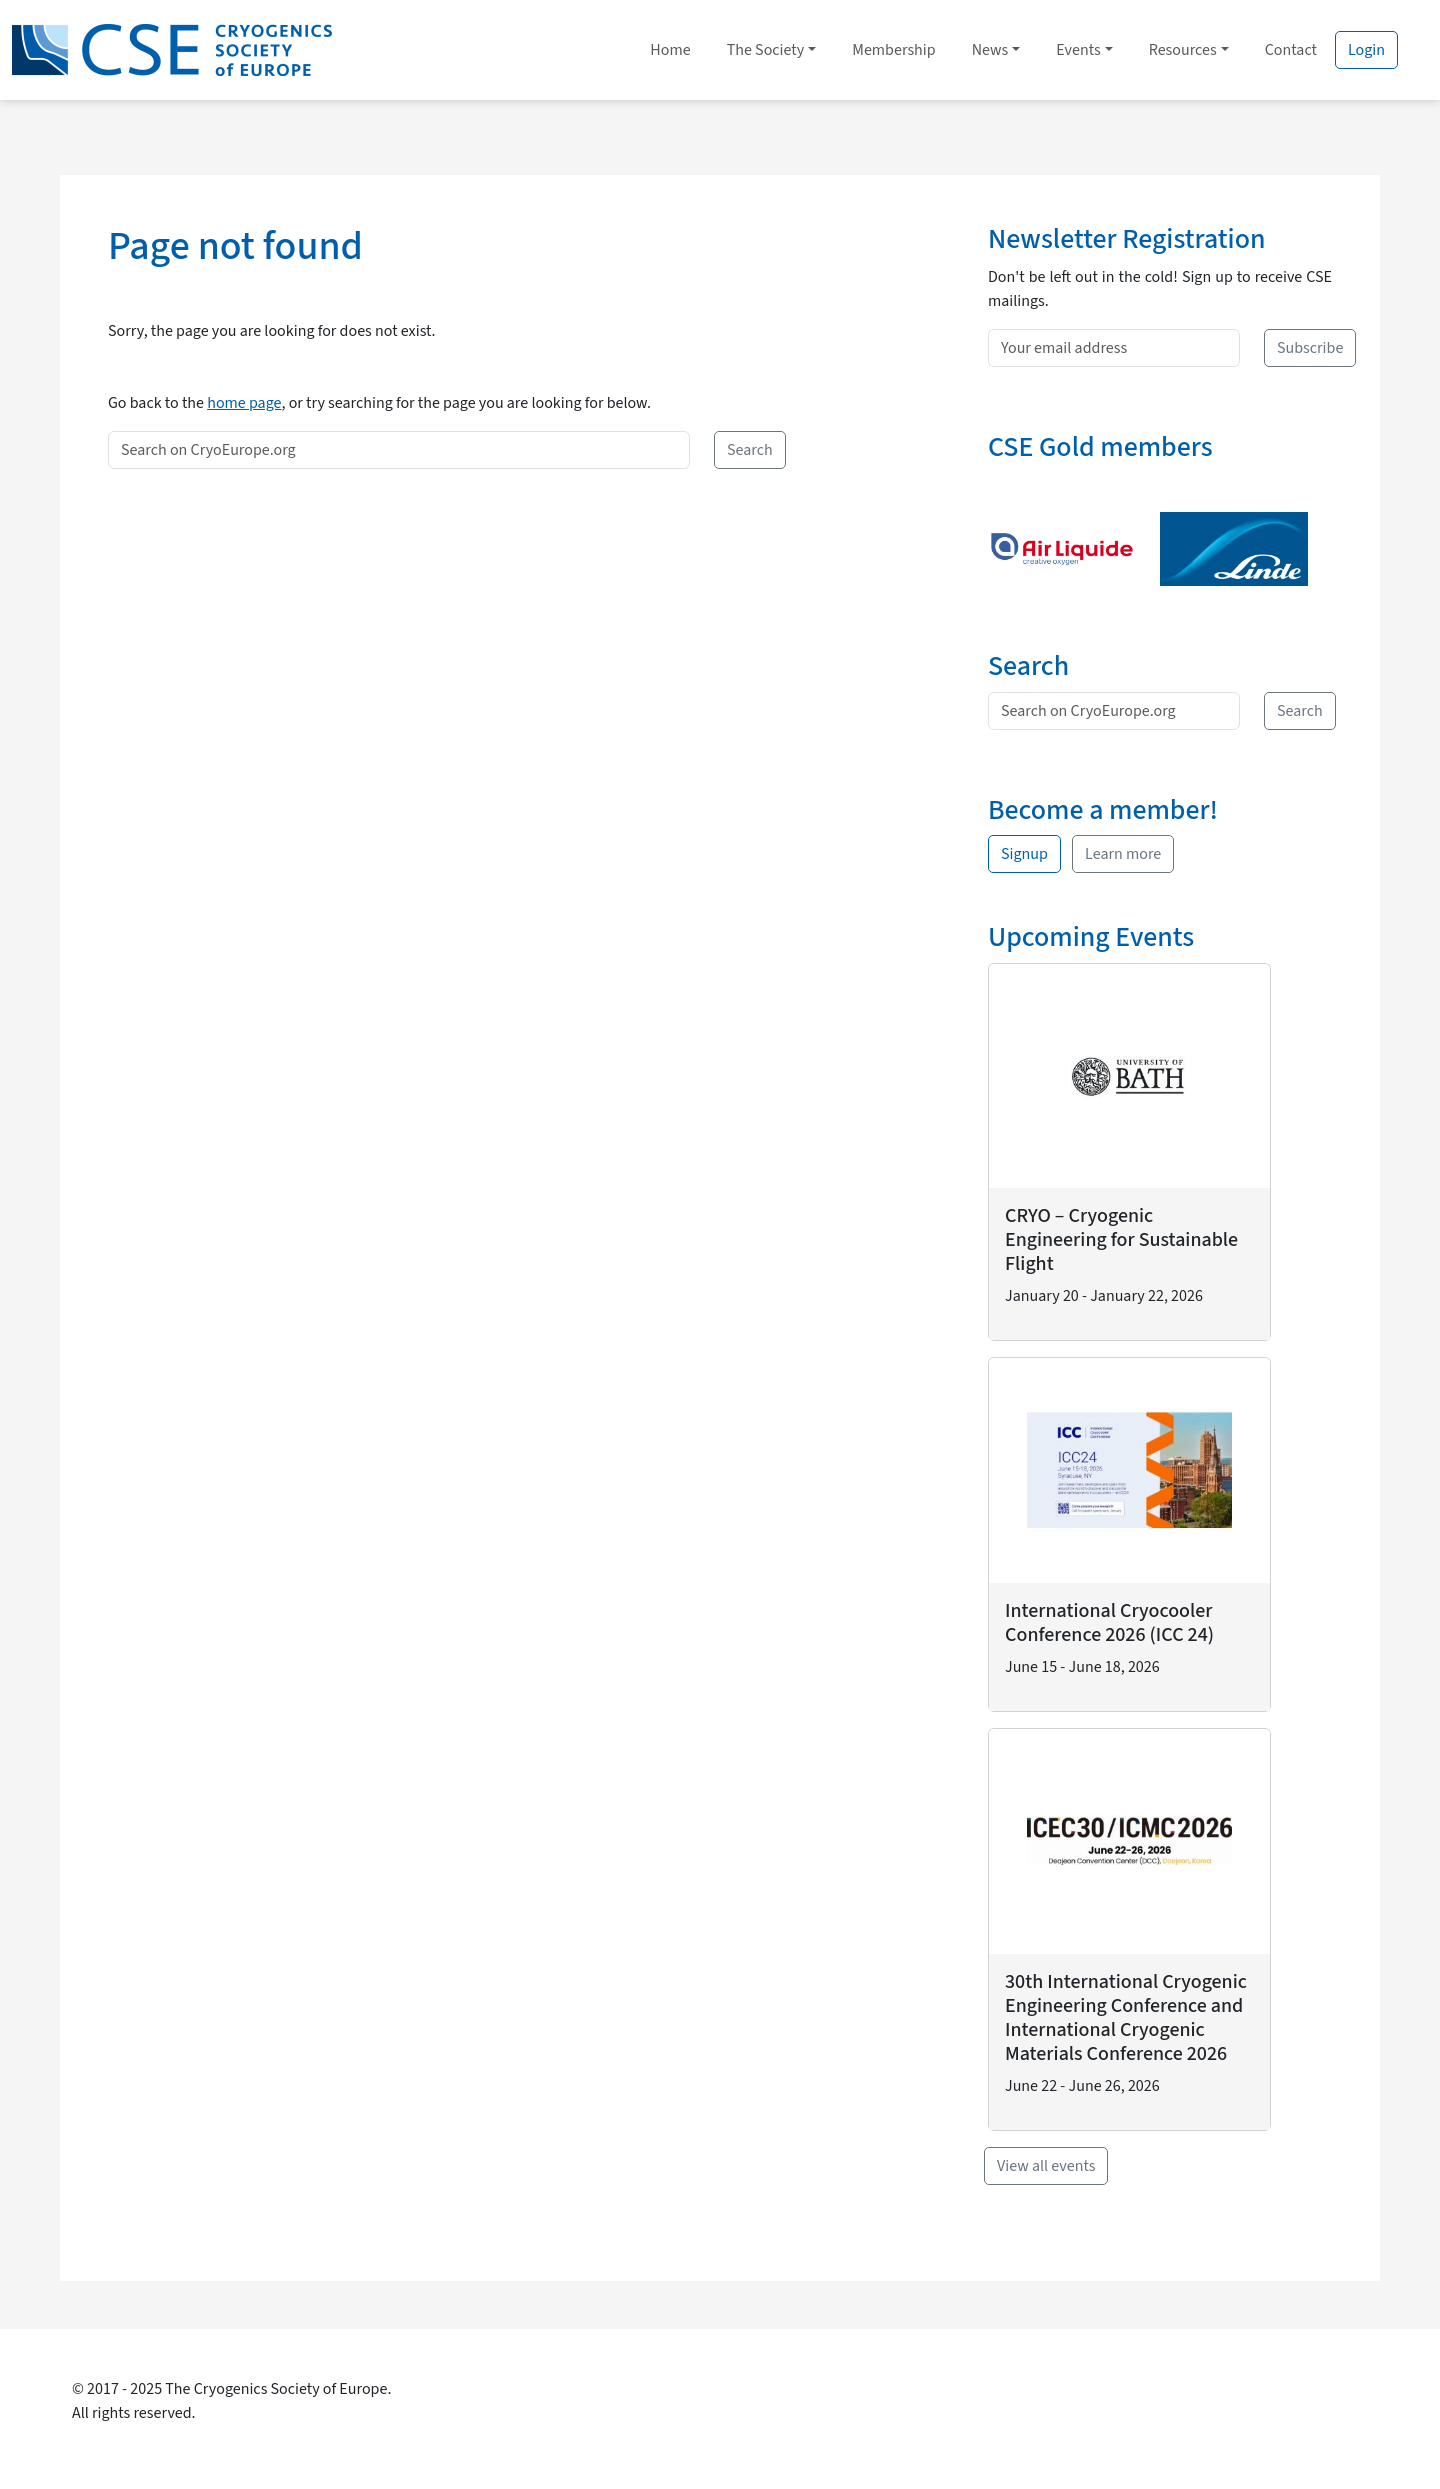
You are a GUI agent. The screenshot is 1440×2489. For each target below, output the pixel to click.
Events (1078, 50)
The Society (766, 50)
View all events (1046, 2166)
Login (1366, 50)
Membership (893, 50)
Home (670, 50)
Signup (1024, 854)
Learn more (1123, 854)
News (990, 50)
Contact (1291, 50)
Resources (1183, 50)
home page (244, 403)
